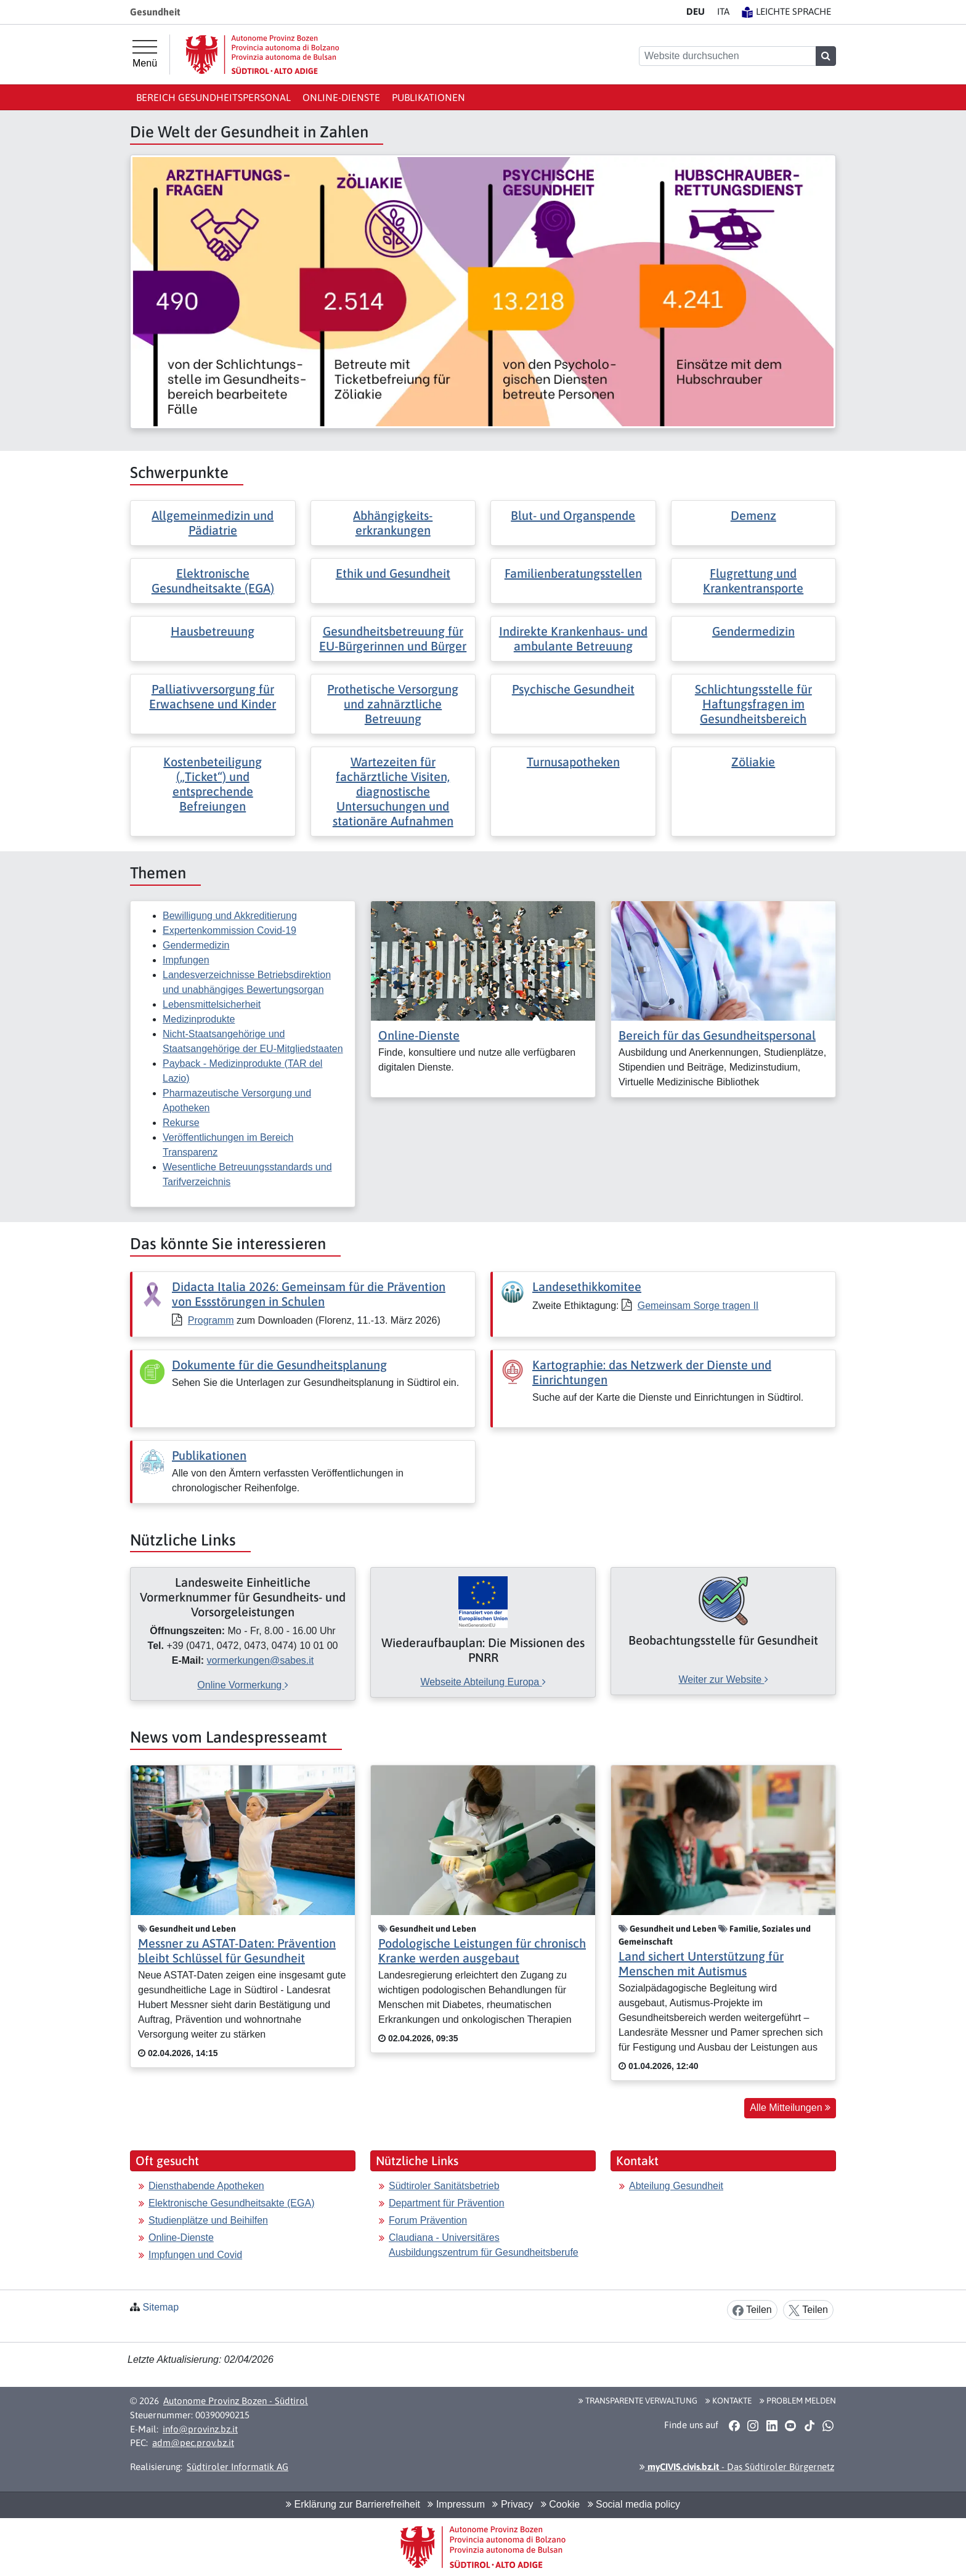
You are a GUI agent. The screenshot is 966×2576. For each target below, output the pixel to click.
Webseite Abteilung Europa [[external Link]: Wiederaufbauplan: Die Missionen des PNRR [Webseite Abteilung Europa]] (482, 1682)
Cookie (560, 2504)
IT (723, 11)
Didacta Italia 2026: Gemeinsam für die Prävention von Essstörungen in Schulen (308, 1293)
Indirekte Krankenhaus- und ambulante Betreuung (573, 638)
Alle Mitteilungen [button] (790, 2107)
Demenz (753, 515)
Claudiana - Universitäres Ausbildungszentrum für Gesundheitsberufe (483, 2245)
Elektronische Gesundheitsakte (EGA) (213, 580)
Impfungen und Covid (195, 2255)
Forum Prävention (428, 2220)
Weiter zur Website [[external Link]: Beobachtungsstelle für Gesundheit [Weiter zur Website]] (723, 1679)
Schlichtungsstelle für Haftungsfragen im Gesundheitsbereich (753, 704)
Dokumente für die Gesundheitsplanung (279, 1365)
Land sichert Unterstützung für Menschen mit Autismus (701, 1963)
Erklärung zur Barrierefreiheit (353, 2504)
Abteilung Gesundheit (676, 2186)
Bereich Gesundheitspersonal (213, 97)
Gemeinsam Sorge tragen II (698, 1305)
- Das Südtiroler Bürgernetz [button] (736, 2466)
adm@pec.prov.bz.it (193, 2442)
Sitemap (160, 2307)
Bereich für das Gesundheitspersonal (717, 1035)
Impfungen (186, 960)
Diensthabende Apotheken (206, 2186)
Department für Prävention (447, 2203)
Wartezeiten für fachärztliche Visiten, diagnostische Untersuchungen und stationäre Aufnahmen (393, 791)
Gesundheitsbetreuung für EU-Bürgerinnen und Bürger (392, 638)
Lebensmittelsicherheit (212, 1004)
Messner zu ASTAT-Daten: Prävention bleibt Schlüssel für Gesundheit (237, 1950)
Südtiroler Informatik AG (237, 2466)
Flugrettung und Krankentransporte (753, 580)
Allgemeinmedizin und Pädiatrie (213, 522)
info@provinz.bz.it (200, 2429)
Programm (211, 1320)
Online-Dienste (341, 97)
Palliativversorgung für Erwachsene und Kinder (212, 696)
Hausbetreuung (212, 631)
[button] (734, 2425)
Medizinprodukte (199, 1019)
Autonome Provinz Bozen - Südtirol (235, 2401)
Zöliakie (753, 762)
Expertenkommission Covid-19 (229, 930)
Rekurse (181, 1122)
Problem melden (798, 2400)
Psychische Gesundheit (573, 689)
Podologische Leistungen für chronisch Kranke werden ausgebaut (482, 1950)
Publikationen (428, 97)
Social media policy (634, 2504)
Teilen (752, 2310)
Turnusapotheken (573, 762)
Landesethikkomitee (586, 1286)
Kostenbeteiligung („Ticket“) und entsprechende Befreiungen (212, 784)
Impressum (456, 2504)
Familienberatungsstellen (573, 573)
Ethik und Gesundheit (393, 573)
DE (695, 11)
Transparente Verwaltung (637, 2400)
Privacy (512, 2504)
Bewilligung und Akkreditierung (230, 915)
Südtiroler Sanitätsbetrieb (444, 2186)
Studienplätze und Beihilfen (208, 2220)
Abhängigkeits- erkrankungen (392, 522)
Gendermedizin (753, 631)
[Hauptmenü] (145, 54)
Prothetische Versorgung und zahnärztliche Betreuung (392, 704)
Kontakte (728, 2400)
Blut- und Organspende (573, 515)
